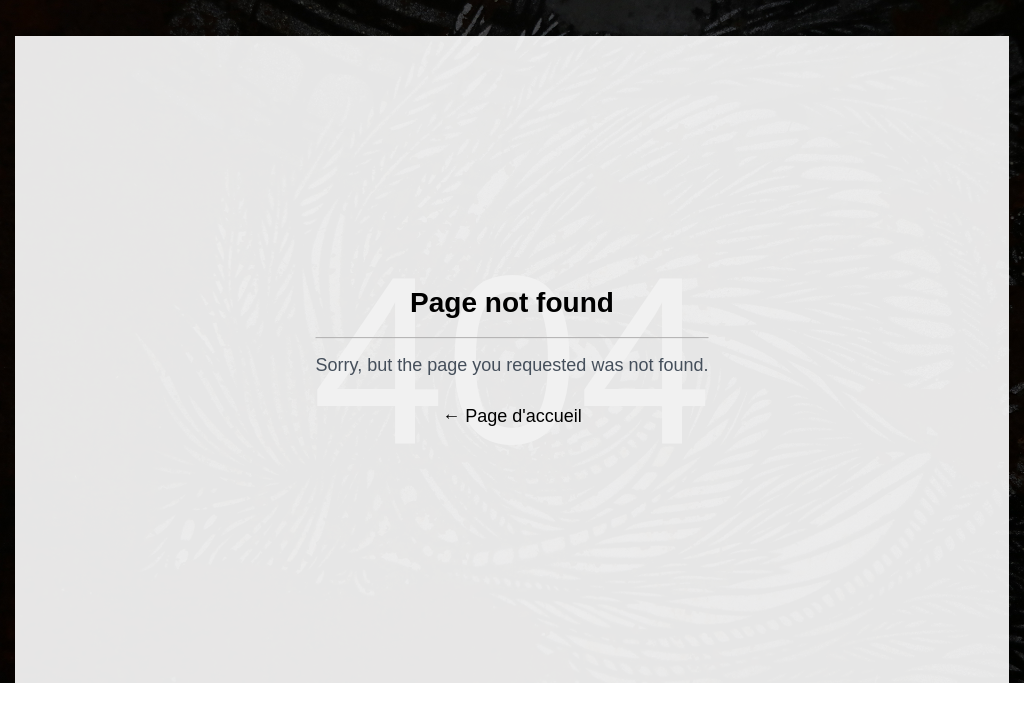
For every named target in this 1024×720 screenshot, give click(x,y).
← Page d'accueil (512, 416)
